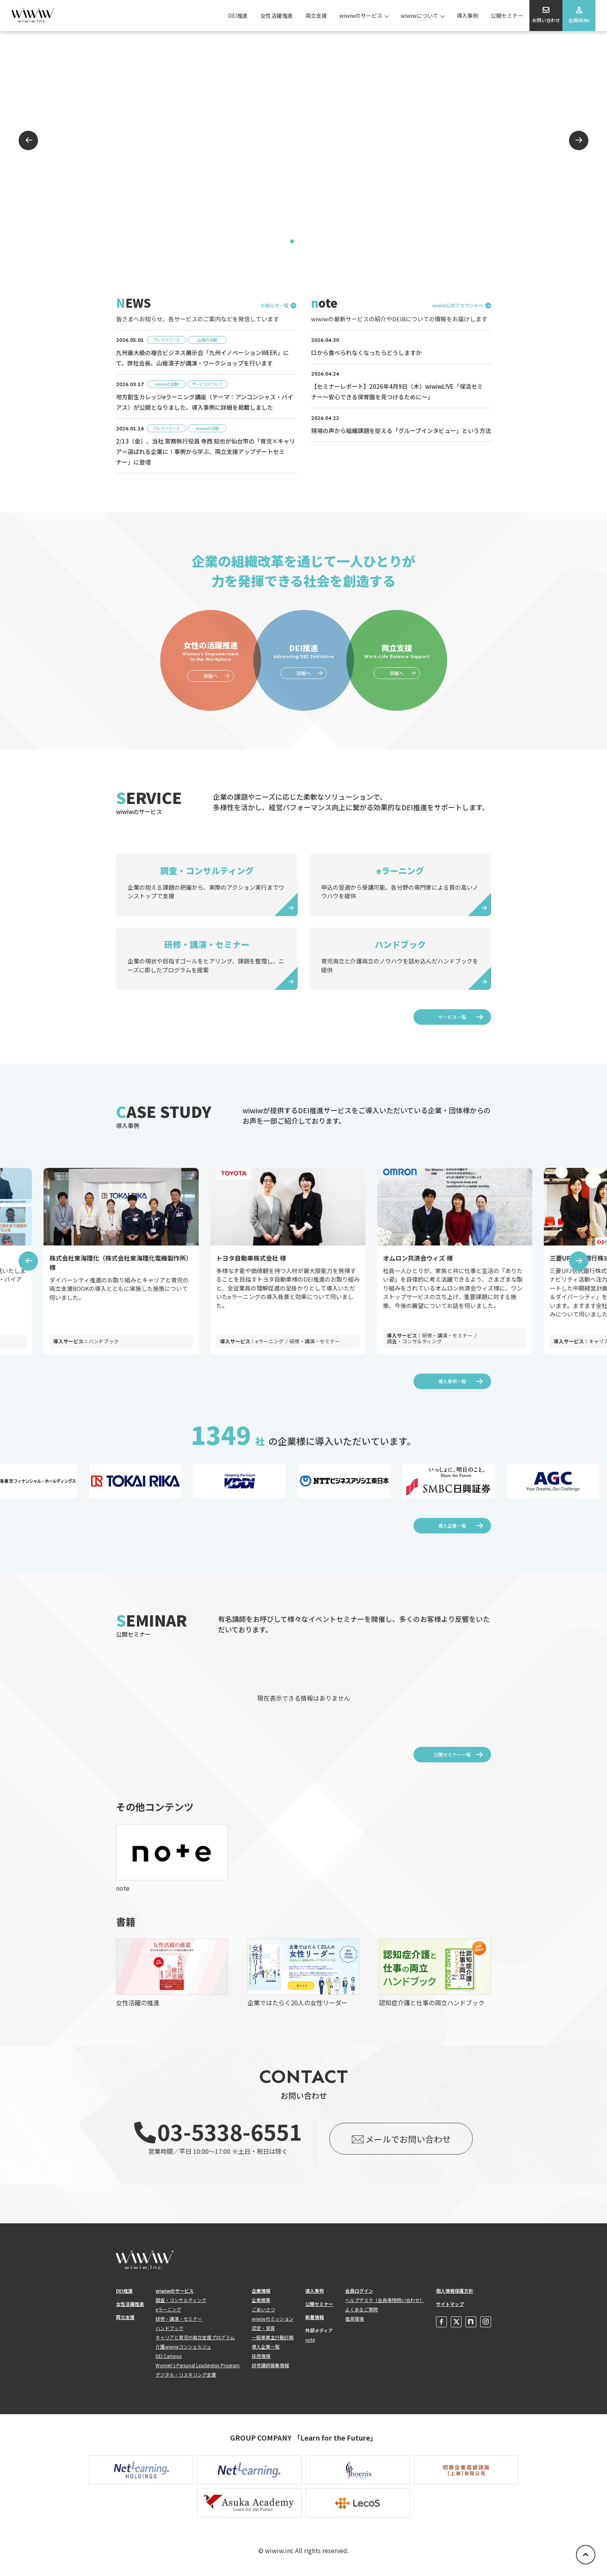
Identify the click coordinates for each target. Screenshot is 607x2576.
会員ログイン (359, 2290)
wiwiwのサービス (360, 15)
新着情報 (314, 2317)
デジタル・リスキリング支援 (186, 2374)
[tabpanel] (303, 140)
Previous (28, 140)
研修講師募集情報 (270, 2365)
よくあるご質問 (361, 2309)
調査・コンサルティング (181, 2300)
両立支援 (316, 15)
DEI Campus (169, 2356)
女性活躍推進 (276, 15)
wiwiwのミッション (273, 2318)
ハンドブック (169, 2328)
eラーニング (168, 2309)
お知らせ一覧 (275, 305)
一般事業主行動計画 (273, 2337)
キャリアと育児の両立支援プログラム (195, 2337)
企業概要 (261, 2300)
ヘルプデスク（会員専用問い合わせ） (384, 2300)
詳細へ (211, 675)
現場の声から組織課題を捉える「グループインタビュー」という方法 (401, 430)
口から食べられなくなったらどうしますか (366, 352)
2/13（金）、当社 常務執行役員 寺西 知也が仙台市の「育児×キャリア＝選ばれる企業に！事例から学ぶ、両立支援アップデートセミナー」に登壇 (205, 451)
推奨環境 (354, 2318)
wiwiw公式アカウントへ (457, 305)
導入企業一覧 (452, 1525)
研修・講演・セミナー (179, 2318)
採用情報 (261, 2356)
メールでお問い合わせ (408, 2139)
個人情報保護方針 (454, 2290)
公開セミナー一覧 (452, 1754)
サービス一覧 (452, 1016)
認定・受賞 (263, 2328)
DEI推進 (238, 15)
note (310, 2339)
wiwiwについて (419, 15)
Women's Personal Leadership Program (198, 2365)
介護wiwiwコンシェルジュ (183, 2346)
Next (578, 140)
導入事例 (467, 15)
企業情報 (261, 2290)
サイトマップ (450, 2304)
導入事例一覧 (452, 1381)
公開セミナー (507, 15)
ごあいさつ (263, 2309)
